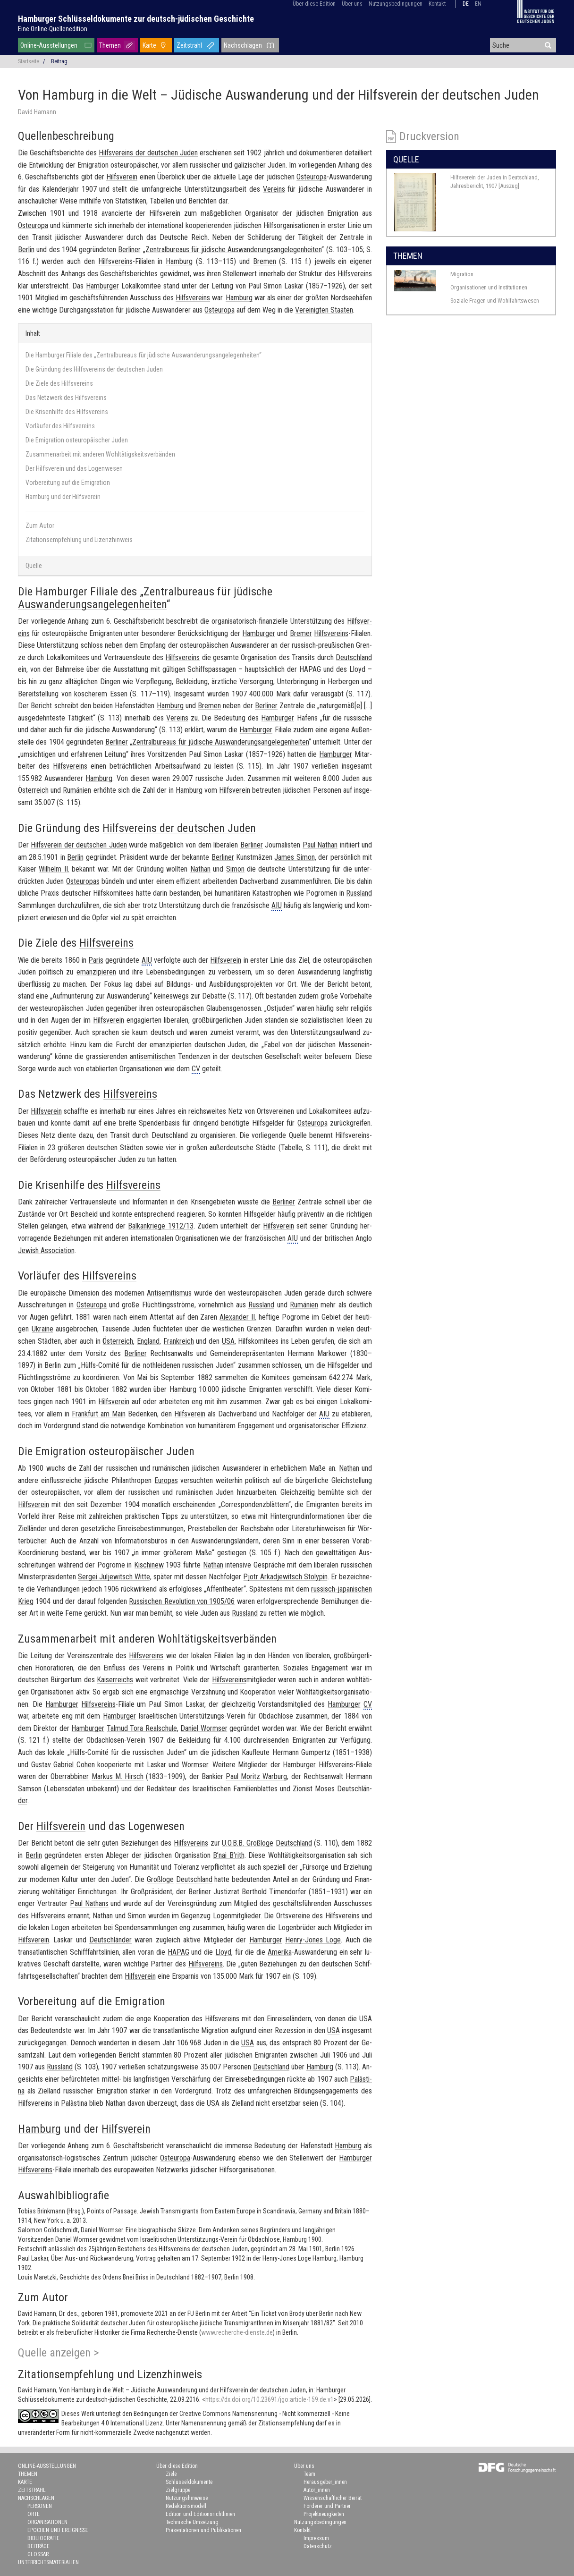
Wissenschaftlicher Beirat (333, 2498)
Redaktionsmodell (186, 2506)
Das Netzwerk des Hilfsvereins (66, 397)
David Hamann (37, 112)
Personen (39, 2506)
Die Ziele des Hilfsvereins (59, 383)
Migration (461, 274)
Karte (149, 45)
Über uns (352, 3)
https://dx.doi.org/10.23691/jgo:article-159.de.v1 (269, 2399)
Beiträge (38, 2546)
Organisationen (47, 2522)
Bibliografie (43, 2538)
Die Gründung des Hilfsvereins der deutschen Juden (94, 369)
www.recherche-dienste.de (237, 2332)
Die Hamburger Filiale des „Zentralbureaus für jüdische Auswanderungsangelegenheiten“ (143, 355)
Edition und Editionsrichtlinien (200, 2514)
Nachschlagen (243, 45)
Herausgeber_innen (325, 2482)
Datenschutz (318, 2546)
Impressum (316, 2538)
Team (309, 2474)
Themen (110, 45)
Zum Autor (39, 525)
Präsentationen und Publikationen (203, 2530)
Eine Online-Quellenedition (52, 29)
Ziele (171, 2474)
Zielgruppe (178, 2490)
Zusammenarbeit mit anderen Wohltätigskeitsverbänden (100, 454)
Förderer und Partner (327, 2506)
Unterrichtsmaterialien (48, 2562)
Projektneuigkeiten (324, 2514)
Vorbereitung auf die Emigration (67, 482)
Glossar (38, 2554)
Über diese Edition (314, 3)
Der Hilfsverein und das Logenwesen (74, 468)
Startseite (28, 61)
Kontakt (437, 3)
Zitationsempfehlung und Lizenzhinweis (79, 539)
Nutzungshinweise (187, 2498)
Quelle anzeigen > (58, 2352)
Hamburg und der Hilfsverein (63, 496)
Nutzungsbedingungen (395, 3)
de (466, 3)
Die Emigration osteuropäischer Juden (76, 440)
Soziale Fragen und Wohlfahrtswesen (494, 300)
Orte (33, 2514)
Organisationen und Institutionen (488, 287)
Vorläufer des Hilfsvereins (60, 426)
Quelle (33, 565)
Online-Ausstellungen (48, 45)
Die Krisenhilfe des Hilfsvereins (66, 411)
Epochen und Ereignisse (57, 2530)
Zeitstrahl (189, 45)
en (478, 3)
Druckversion (429, 136)
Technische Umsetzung (192, 2522)
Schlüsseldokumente (189, 2482)
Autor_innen (317, 2490)
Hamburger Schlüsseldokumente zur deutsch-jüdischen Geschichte (136, 19)
